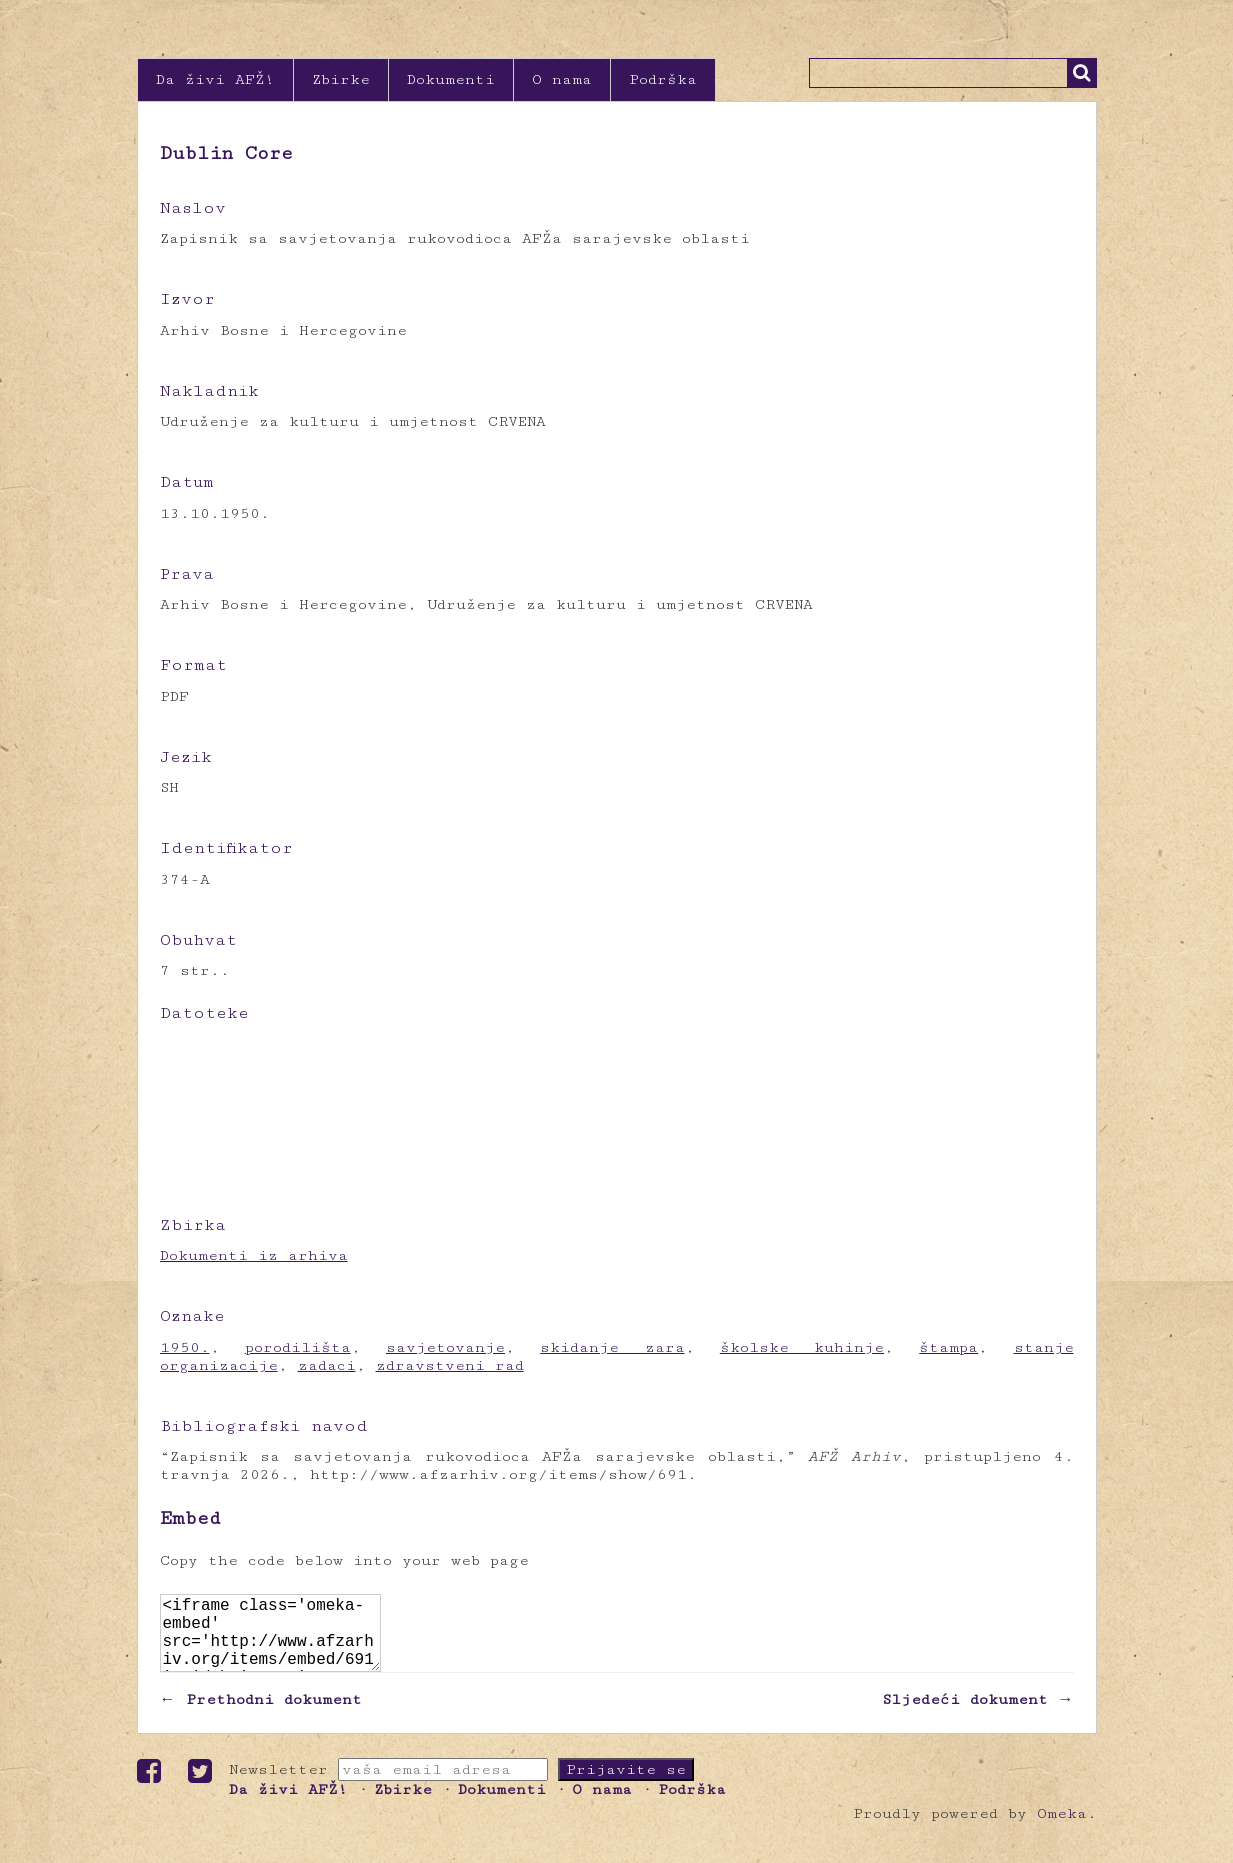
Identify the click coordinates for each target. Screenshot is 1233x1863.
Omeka (1062, 1829)
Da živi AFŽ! (215, 79)
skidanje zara (612, 1347)
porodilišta (298, 1347)
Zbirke (341, 79)
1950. (185, 1347)
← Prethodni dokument (261, 1715)
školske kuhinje (802, 1347)
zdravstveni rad (450, 1365)
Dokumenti (451, 79)
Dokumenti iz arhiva (254, 1255)
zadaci (327, 1365)
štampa (948, 1347)
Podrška (663, 79)
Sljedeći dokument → (978, 1715)
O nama (562, 79)
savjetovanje (445, 1347)
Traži (1082, 73)
